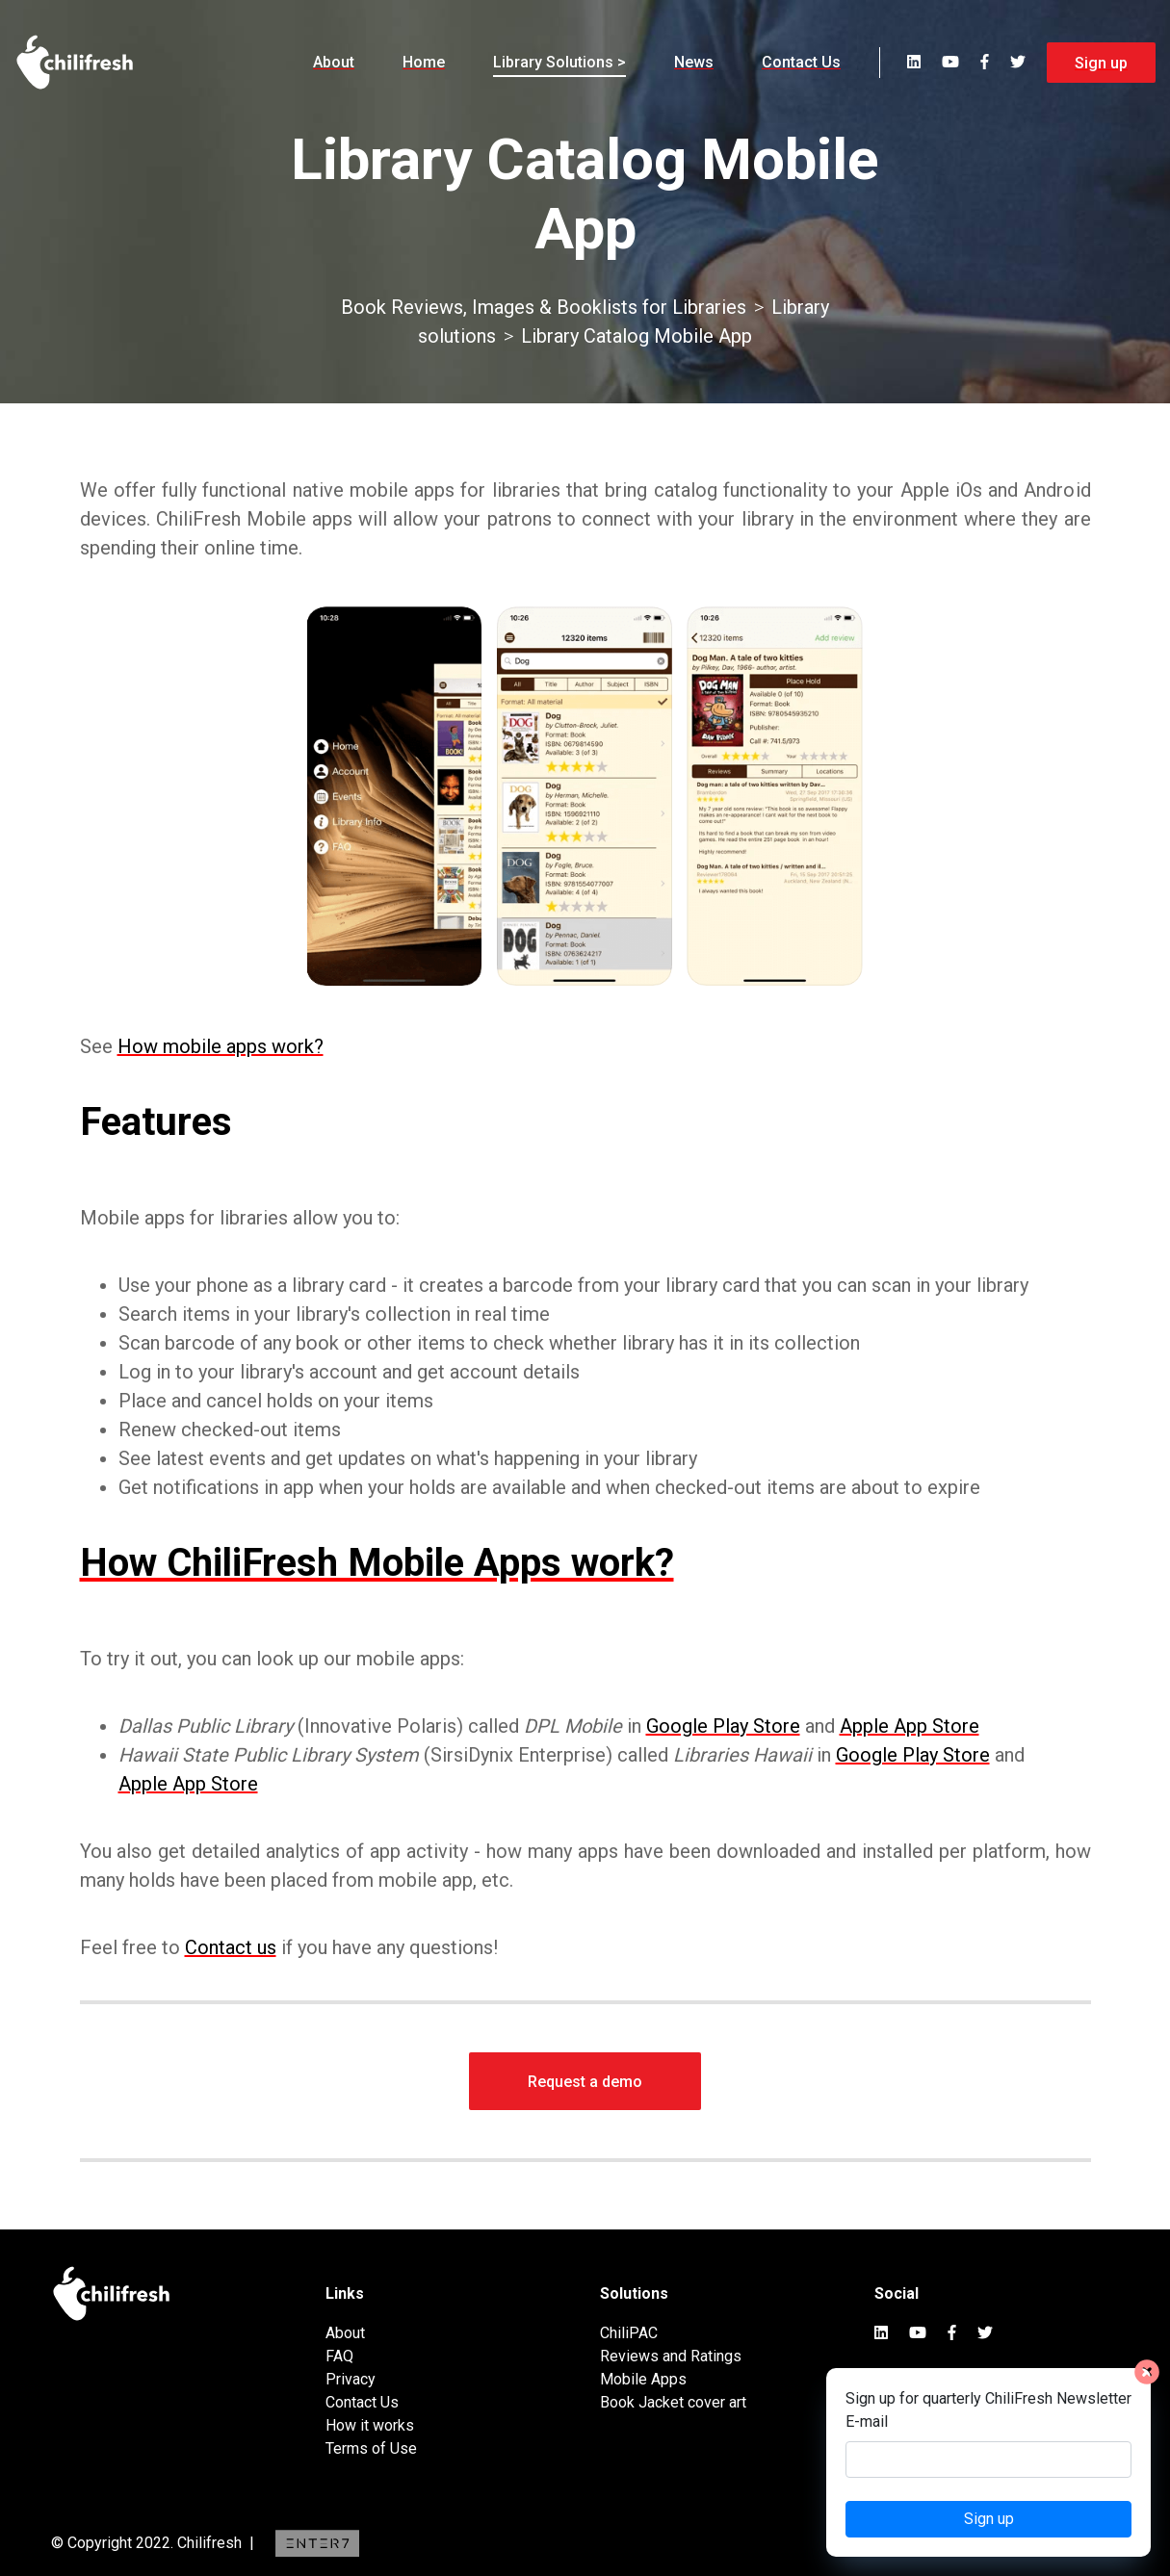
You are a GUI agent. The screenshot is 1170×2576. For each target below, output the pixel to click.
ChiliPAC (629, 2333)
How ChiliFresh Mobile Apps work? (377, 1562)
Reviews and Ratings (670, 2356)
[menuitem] (333, 62)
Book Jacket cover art (673, 2402)
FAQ (339, 2356)
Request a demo (585, 2082)
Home (424, 62)
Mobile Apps (643, 2379)
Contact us (230, 1947)
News (694, 62)
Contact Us (801, 62)
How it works (369, 2425)
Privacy (350, 2379)
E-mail (866, 2421)
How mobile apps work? (220, 1046)
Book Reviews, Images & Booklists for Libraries (543, 307)
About (333, 62)
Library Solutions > (559, 62)
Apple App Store (909, 1726)
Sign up (1101, 63)
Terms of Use (371, 2448)
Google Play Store (723, 1726)
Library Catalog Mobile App (636, 336)
